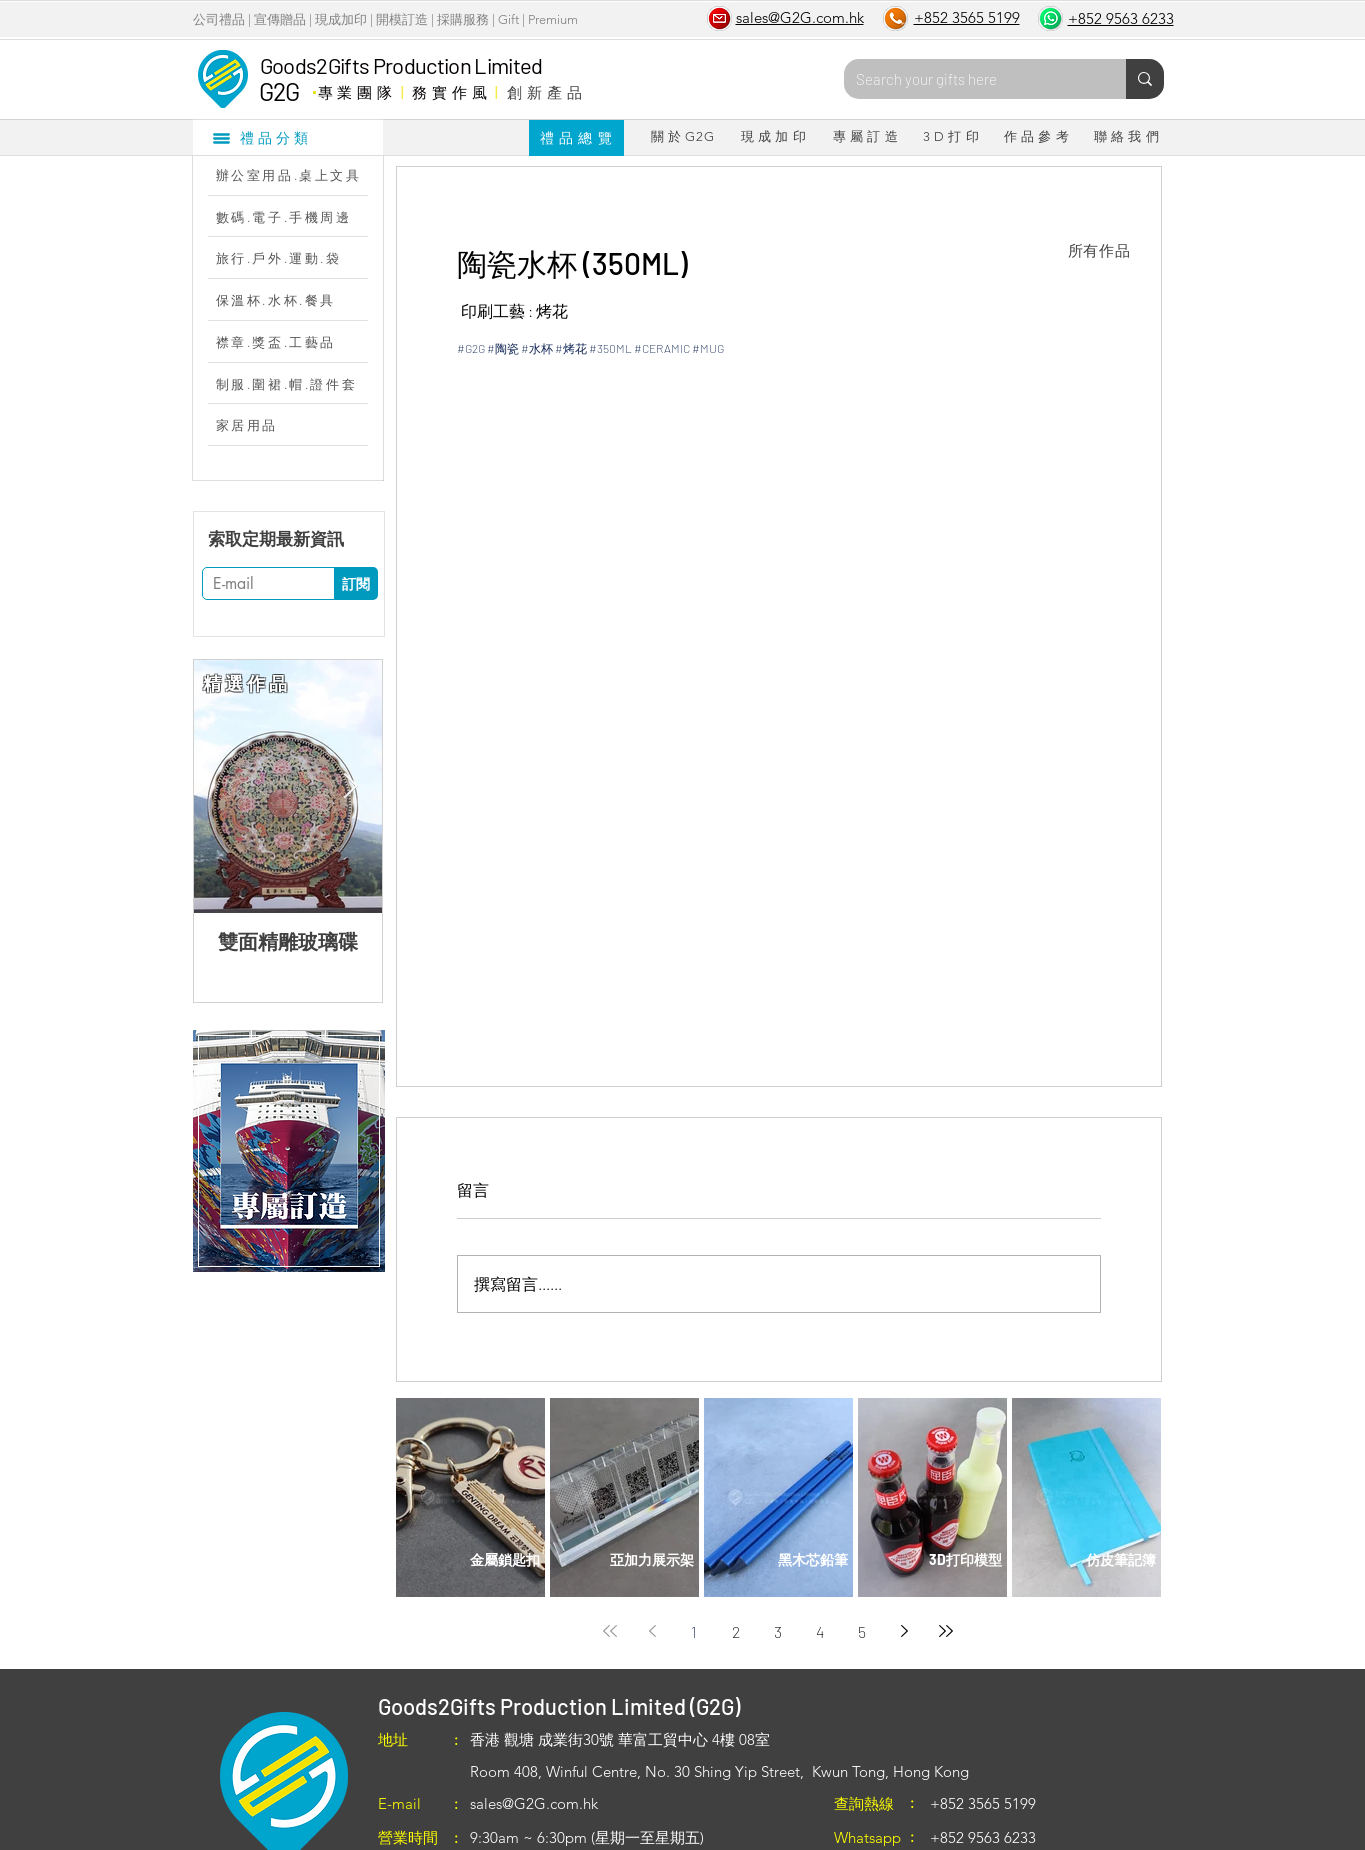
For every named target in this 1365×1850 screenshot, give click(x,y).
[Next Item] (351, 786)
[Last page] (946, 1631)
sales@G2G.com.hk (534, 1803)
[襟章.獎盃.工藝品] (298, 342)
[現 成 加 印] (774, 137)
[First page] (610, 1631)
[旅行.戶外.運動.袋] (298, 258)
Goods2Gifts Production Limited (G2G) (559, 1706)
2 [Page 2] (736, 1631)
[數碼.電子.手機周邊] (298, 217)
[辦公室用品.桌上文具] (298, 175)
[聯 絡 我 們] (1127, 137)
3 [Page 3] (778, 1631)
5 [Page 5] (862, 1631)
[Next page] (904, 1631)
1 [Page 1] (694, 1631)
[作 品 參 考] (1037, 137)
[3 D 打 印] (951, 137)
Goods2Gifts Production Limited (401, 65)
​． (313, 87)
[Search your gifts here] (970, 79)
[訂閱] (356, 583)
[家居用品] (298, 425)
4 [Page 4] (820, 1631)
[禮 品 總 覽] (576, 138)
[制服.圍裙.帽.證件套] (298, 384)
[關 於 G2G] (683, 137)
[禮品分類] (288, 137)
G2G (279, 91)
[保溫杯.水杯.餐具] (298, 300)
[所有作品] (1099, 251)
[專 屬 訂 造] (866, 137)
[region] (288, 1151)
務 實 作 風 (449, 92)
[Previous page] (652, 1631)
